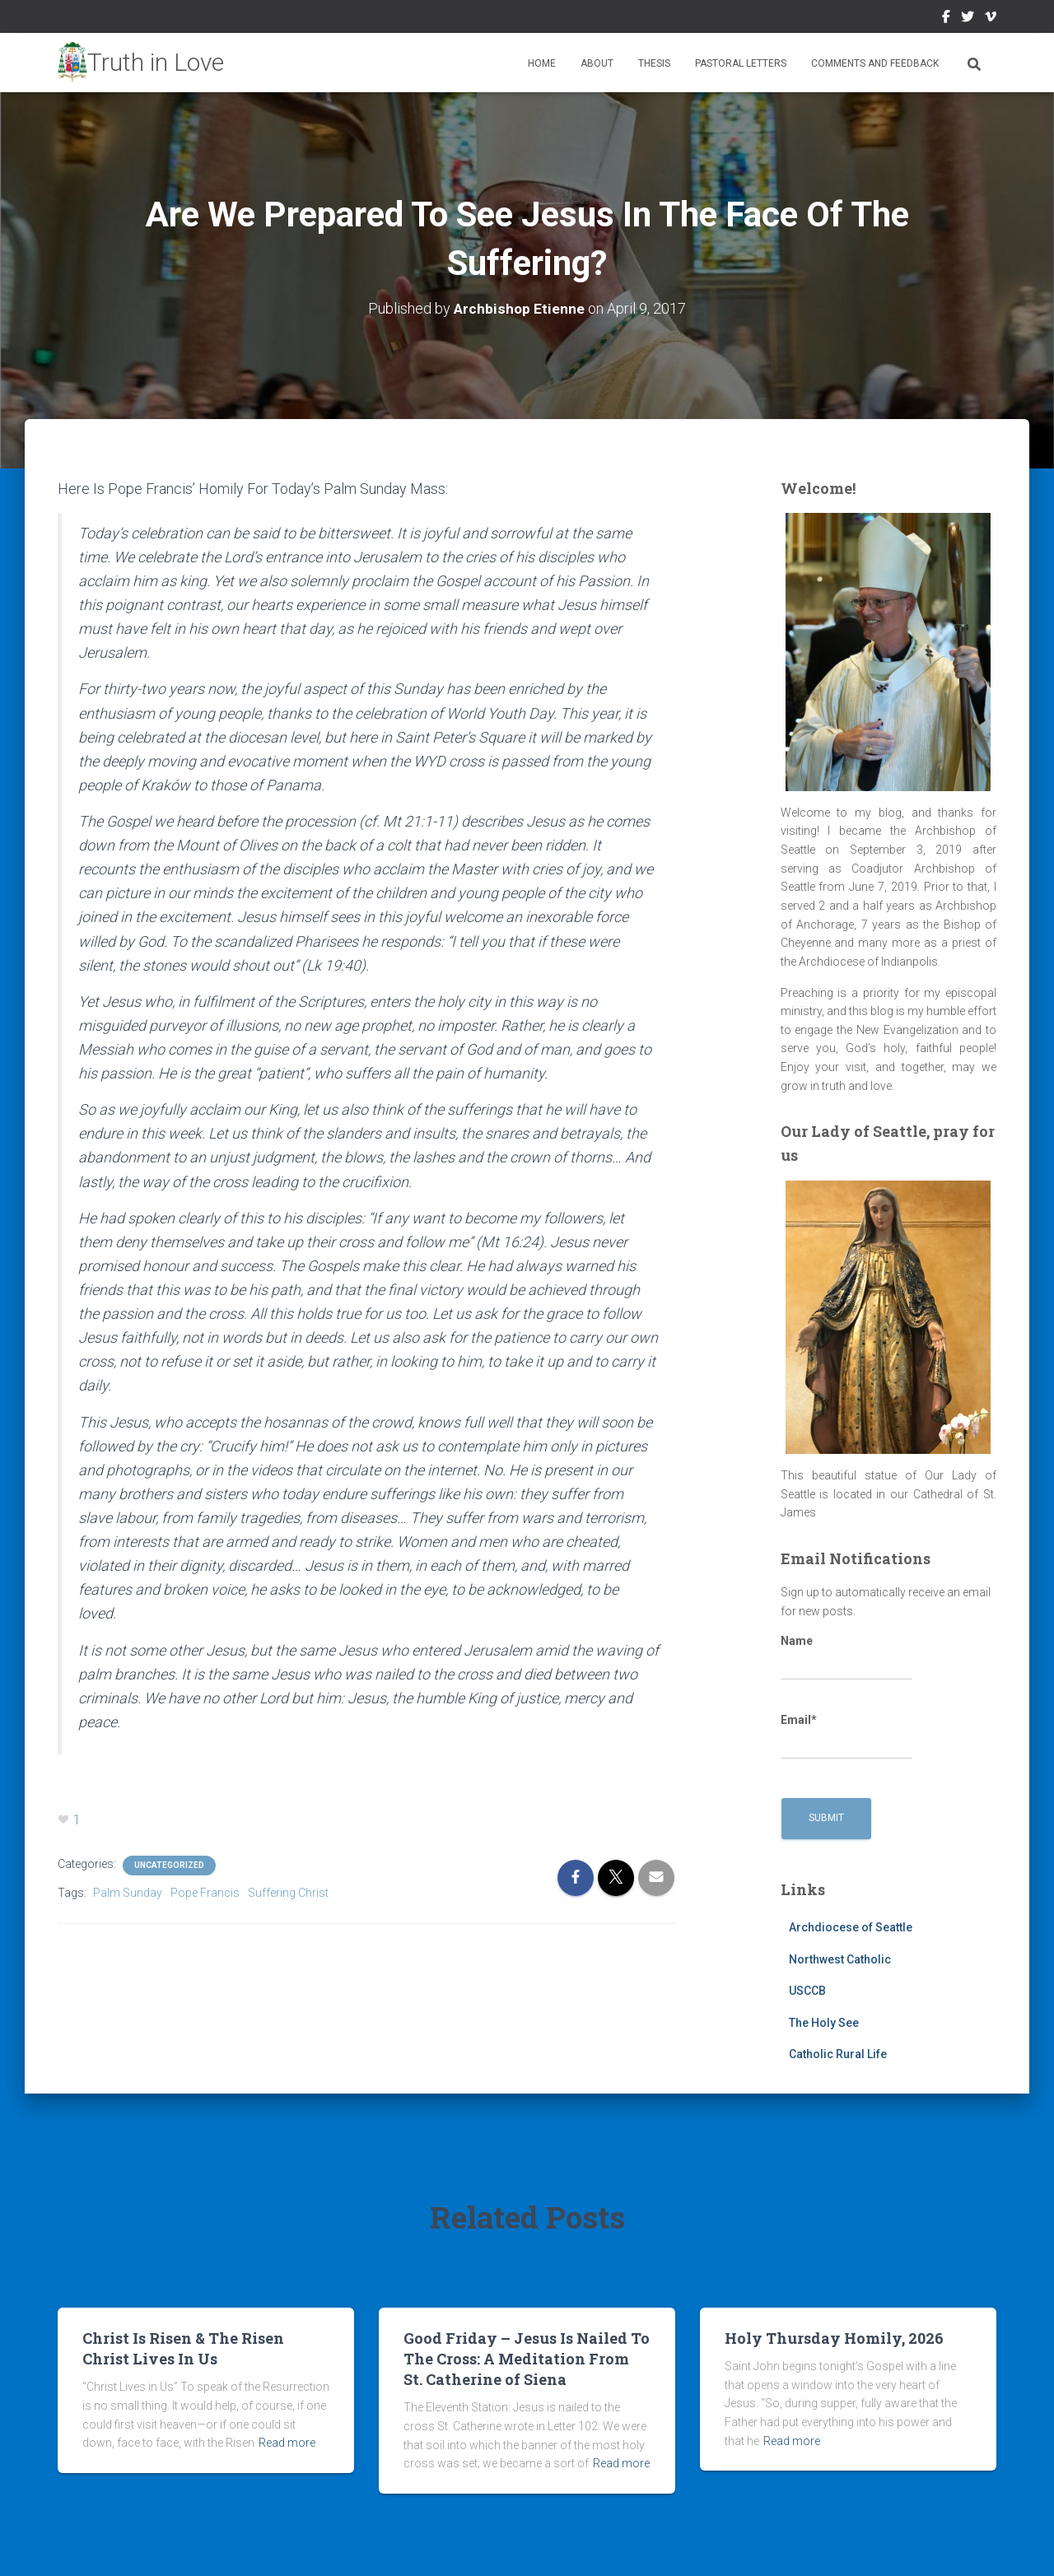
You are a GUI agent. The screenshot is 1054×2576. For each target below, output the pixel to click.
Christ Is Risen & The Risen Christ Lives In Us (183, 2348)
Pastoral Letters (740, 63)
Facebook (946, 19)
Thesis (654, 63)
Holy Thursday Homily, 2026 (834, 2338)
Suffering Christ (288, 1892)
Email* (846, 1736)
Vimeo (990, 19)
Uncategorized (169, 1865)
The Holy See (824, 2022)
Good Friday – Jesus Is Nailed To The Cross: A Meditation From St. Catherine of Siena (526, 2358)
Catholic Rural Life (838, 2054)
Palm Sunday (127, 1892)
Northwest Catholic (840, 1959)
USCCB (807, 1990)
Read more (287, 2442)
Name (846, 1657)
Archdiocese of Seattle (850, 1927)
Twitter (967, 19)
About (597, 63)
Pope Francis (205, 1892)
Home (542, 63)
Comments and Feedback (875, 63)
